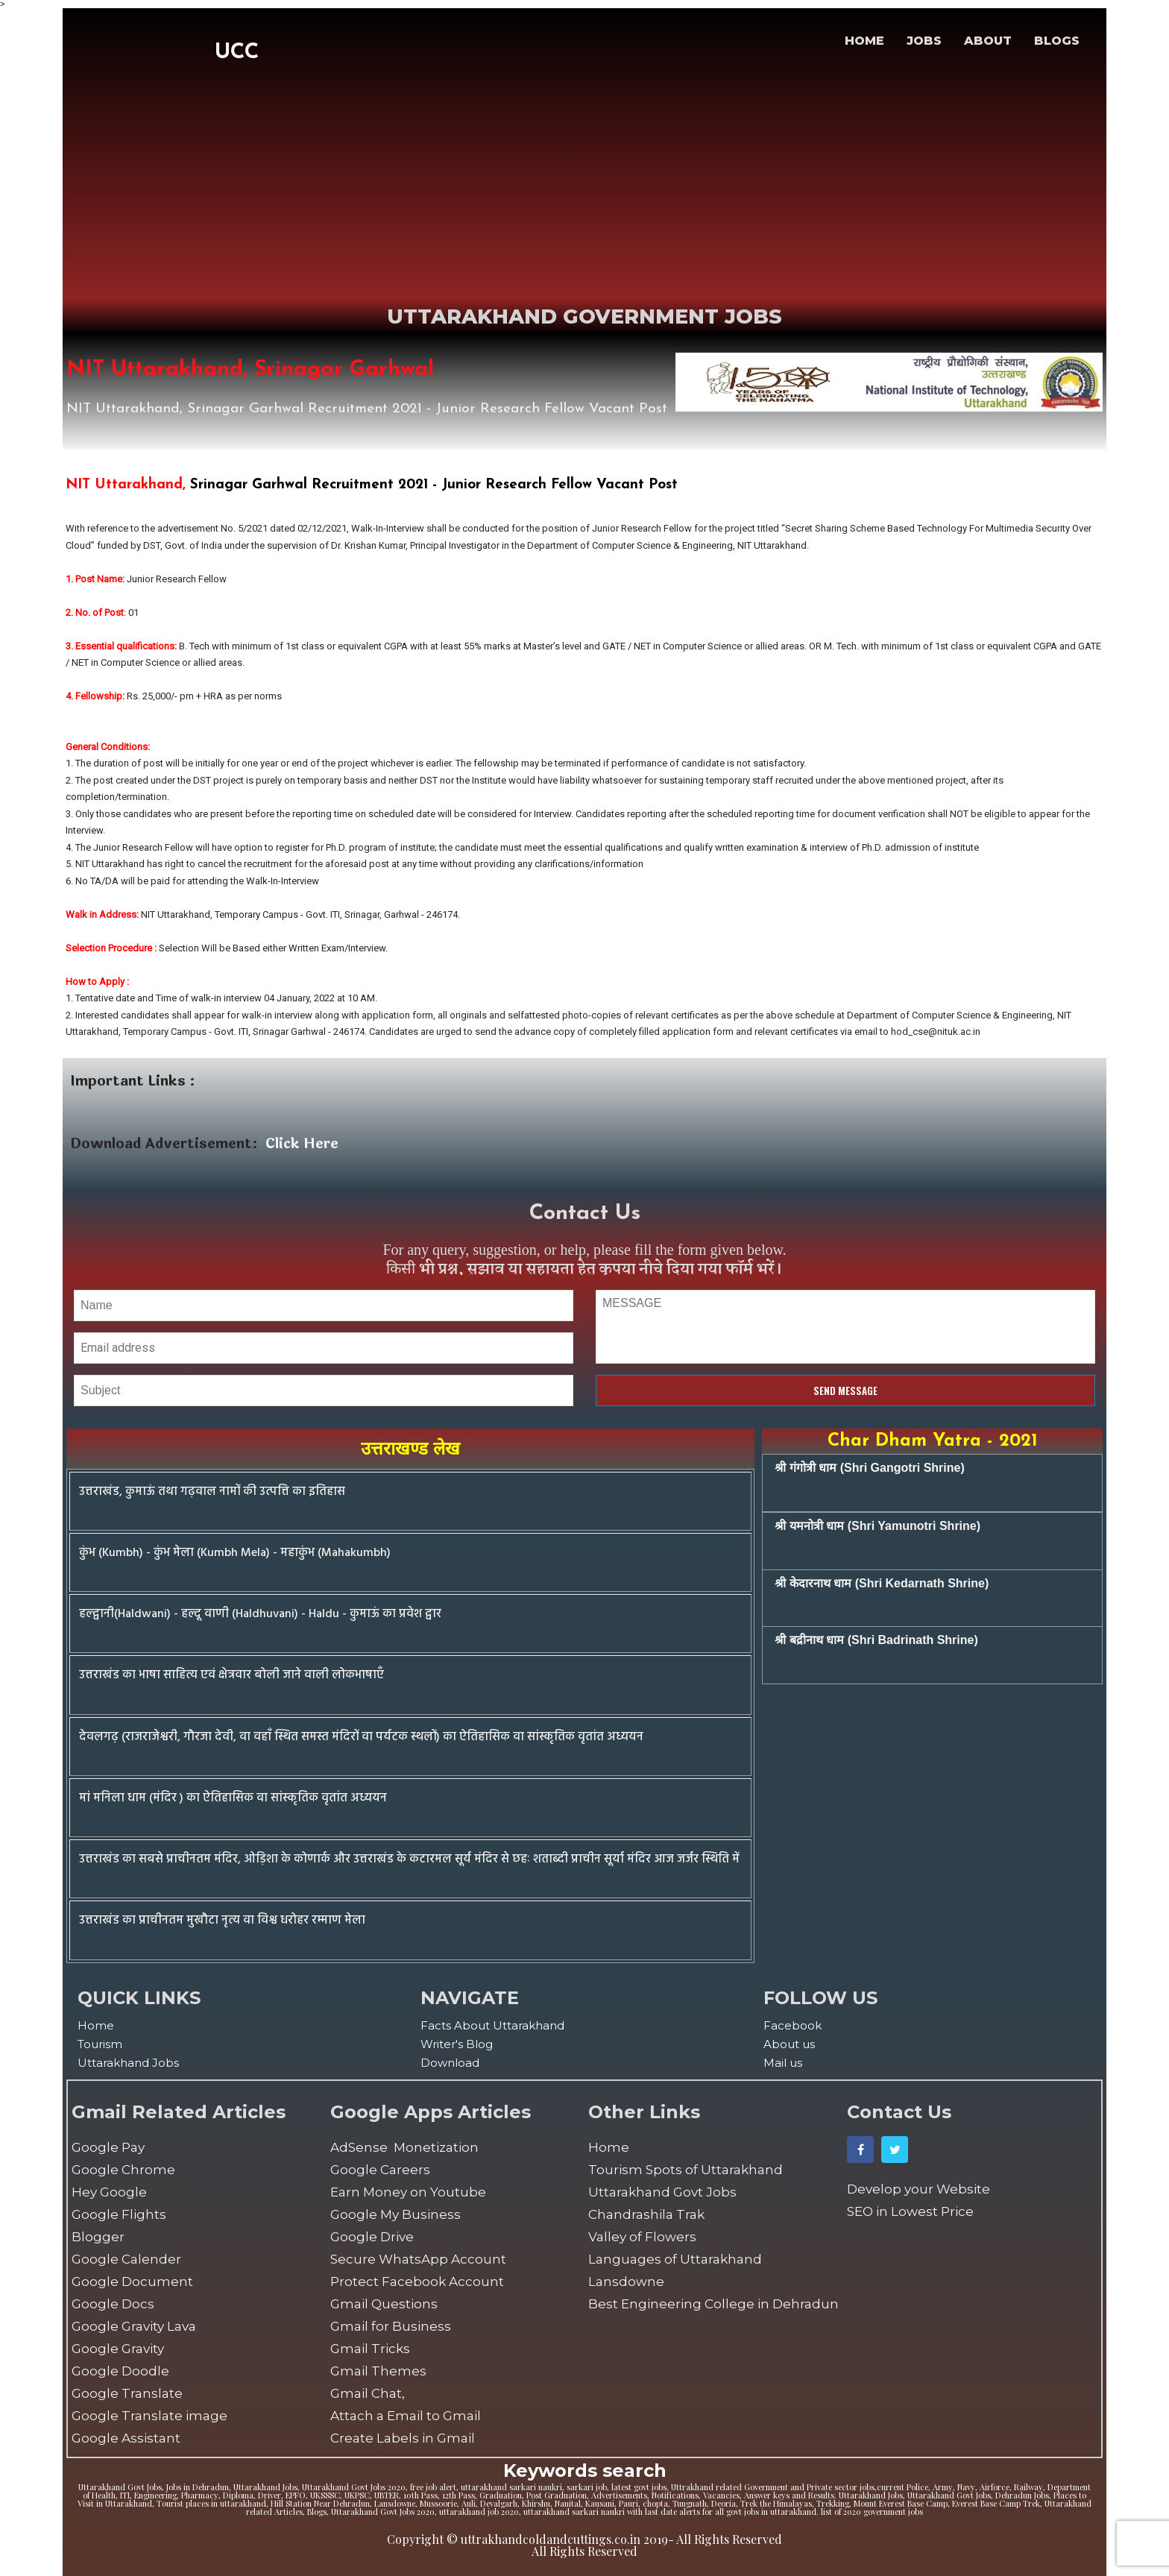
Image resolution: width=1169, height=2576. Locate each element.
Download (449, 2063)
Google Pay (108, 2147)
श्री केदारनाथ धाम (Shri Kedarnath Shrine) (882, 1583)
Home (96, 2025)
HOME (864, 41)
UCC (237, 52)
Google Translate (127, 2393)
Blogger (98, 2236)
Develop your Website (918, 2189)
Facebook (792, 2025)
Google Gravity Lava (134, 2326)
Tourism (100, 2044)
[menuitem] (242, 2025)
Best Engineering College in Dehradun (713, 2303)
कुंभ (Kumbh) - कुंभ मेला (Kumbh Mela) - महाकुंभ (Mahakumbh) (235, 1553)
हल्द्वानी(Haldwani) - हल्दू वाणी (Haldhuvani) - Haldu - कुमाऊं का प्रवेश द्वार (260, 1614)
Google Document (132, 2281)
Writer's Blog (456, 2044)
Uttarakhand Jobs (128, 2063)
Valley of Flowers (642, 2236)
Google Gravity (118, 2348)
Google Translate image (149, 2415)
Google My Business (395, 2214)
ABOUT (988, 41)
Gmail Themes (378, 2371)
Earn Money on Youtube (408, 2192)
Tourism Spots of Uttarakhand (685, 2169)
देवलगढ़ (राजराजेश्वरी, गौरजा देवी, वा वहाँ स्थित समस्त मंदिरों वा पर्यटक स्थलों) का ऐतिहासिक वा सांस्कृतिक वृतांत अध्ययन (361, 1737)
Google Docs (113, 2303)
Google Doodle (120, 2371)
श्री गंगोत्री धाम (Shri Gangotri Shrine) (869, 1467)
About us (789, 2044)
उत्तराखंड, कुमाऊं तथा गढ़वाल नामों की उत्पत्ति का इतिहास (212, 1492)
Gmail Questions (384, 2303)
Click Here (301, 1144)
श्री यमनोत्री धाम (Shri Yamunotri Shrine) (877, 1526)
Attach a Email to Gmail (405, 2415)
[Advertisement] (236, 176)
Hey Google (109, 2192)
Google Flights (119, 2214)
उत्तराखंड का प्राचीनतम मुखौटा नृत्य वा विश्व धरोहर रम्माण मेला (222, 1920)
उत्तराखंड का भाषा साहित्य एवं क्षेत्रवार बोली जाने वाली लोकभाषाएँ (231, 1675)
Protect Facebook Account (417, 2281)
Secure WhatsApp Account (418, 2259)
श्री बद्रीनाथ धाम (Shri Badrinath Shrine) (876, 1640)
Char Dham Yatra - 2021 (933, 1441)
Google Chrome (123, 2169)
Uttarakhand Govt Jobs (662, 2192)
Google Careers (380, 2169)
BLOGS (1057, 41)
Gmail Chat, (367, 2393)
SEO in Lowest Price (910, 2211)
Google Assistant (126, 2438)
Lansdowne (626, 2281)
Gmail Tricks (370, 2348)
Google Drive (372, 2236)
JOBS (924, 41)
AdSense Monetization (404, 2147)
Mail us (782, 2063)
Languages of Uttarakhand (675, 2259)
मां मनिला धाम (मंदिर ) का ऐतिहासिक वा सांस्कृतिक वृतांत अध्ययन (233, 1798)
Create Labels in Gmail (402, 2438)
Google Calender (126, 2259)
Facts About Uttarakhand (492, 2025)
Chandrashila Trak (646, 2214)
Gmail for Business (390, 2326)
